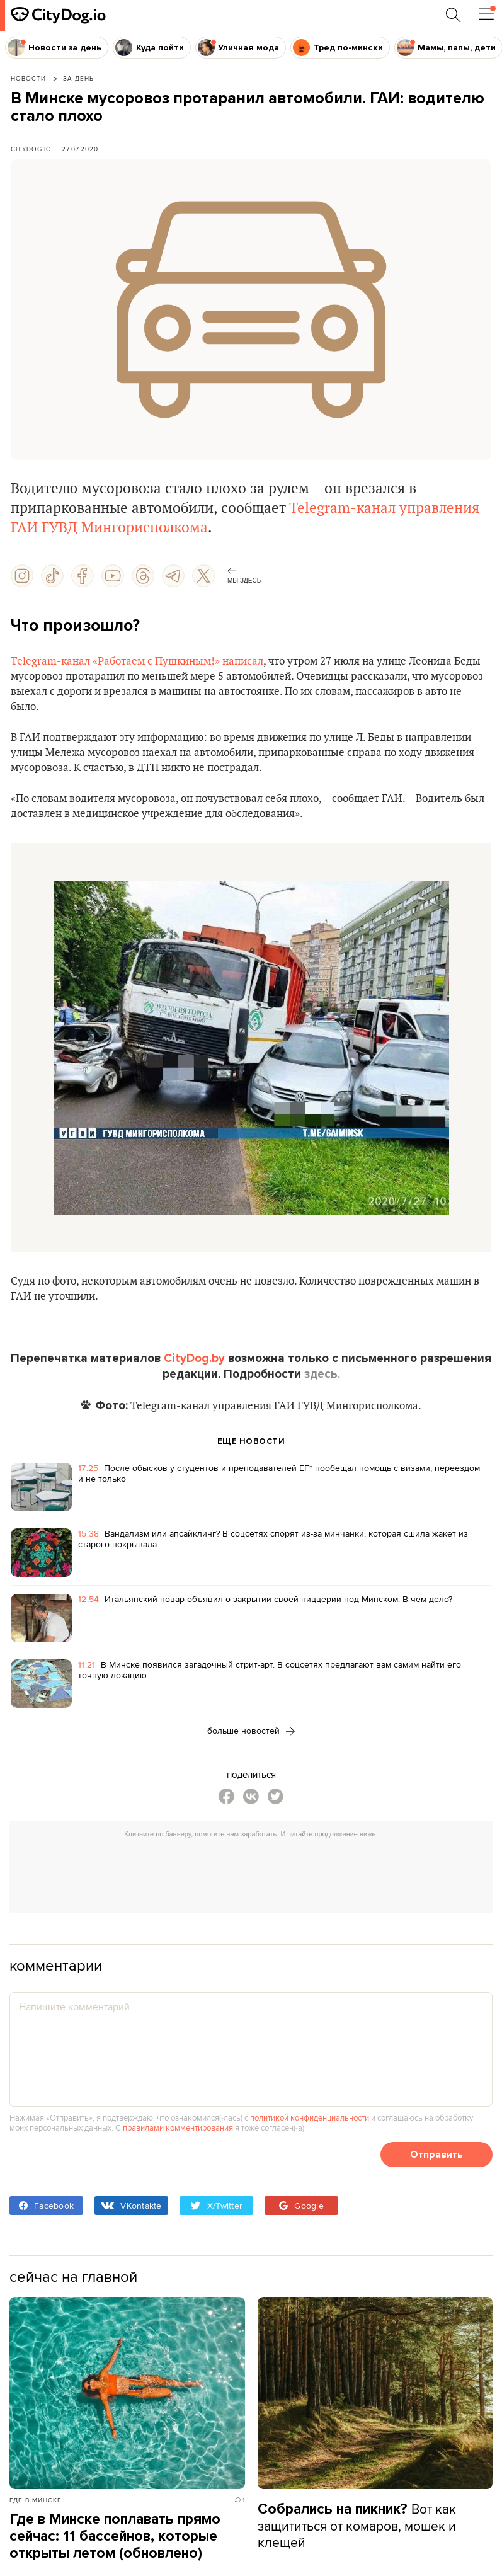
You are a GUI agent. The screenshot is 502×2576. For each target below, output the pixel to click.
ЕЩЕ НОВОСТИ (251, 1441)
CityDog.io (31, 148)
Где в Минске (35, 2499)
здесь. (322, 1374)
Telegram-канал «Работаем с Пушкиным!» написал (137, 661)
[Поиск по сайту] (453, 15)
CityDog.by (194, 1358)
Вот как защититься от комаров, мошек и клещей (357, 2525)
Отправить (436, 2154)
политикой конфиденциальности (309, 2117)
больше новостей (251, 1730)
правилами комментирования (178, 2127)
